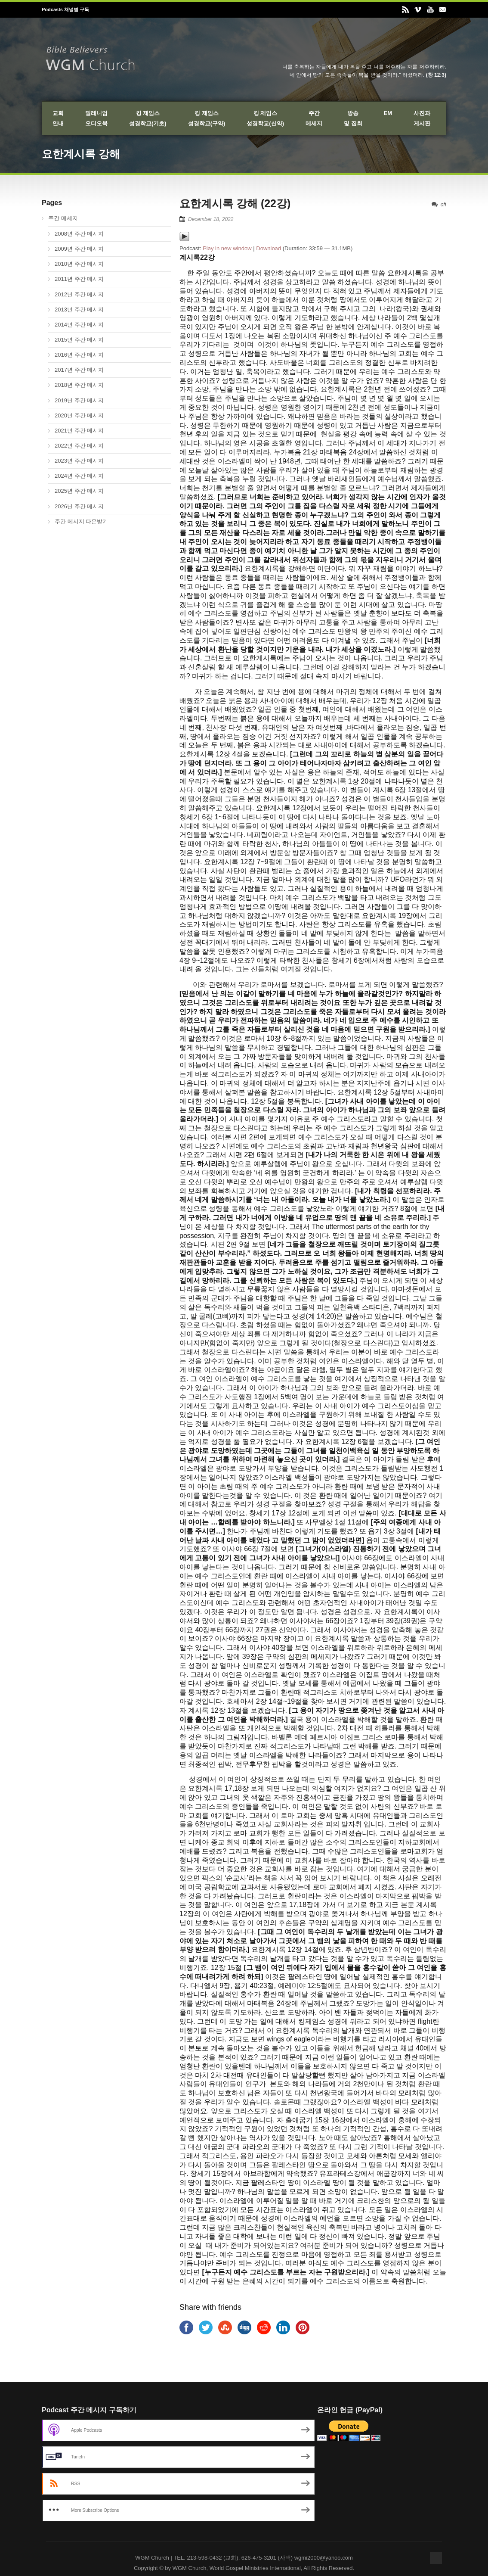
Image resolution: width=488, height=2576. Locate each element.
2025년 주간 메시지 (79, 491)
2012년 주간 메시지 (79, 294)
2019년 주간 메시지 (79, 400)
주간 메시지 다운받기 (81, 521)
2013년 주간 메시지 (79, 309)
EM (388, 113)
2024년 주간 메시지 (79, 476)
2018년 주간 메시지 (79, 385)
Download (268, 248)
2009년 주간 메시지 (79, 249)
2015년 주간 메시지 (79, 339)
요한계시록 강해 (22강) (234, 203)
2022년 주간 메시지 (79, 445)
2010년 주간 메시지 (79, 264)
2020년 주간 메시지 (79, 415)
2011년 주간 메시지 (79, 279)
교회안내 (58, 118)
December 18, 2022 (210, 219)
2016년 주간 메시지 (79, 355)
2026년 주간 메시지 (79, 506)
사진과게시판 (422, 118)
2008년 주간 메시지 (79, 233)
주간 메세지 (63, 218)
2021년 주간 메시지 (79, 430)
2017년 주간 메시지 (79, 370)
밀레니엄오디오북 (96, 118)
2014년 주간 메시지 (79, 324)
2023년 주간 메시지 (79, 460)
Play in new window (227, 248)
